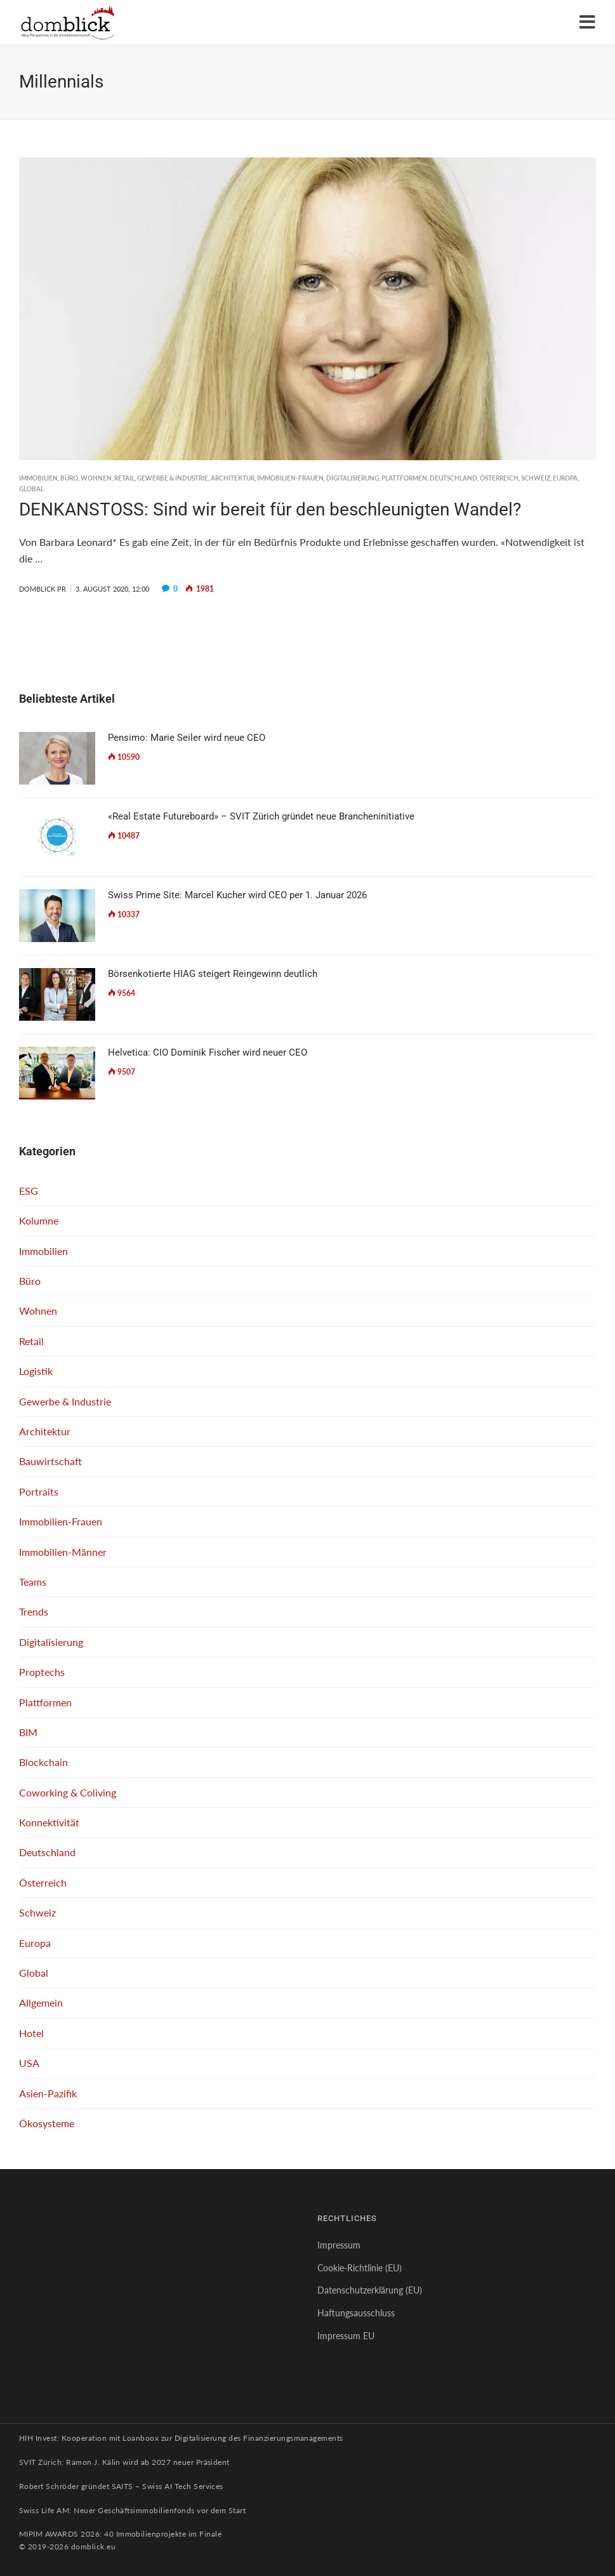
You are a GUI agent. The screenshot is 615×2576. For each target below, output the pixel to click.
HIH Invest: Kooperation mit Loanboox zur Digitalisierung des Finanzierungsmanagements (181, 2438)
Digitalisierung (352, 478)
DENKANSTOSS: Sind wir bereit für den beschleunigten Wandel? (270, 509)
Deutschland (453, 478)
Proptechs (42, 1672)
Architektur (233, 478)
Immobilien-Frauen (290, 478)
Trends (33, 1611)
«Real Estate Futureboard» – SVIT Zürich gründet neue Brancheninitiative (261, 816)
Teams (32, 1582)
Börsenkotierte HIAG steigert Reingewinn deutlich (212, 973)
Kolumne (38, 1220)
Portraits (38, 1491)
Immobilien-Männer (63, 1552)
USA (29, 2063)
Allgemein (41, 2002)
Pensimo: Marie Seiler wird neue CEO (186, 737)
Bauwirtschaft (50, 1461)
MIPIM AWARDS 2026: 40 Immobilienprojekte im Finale (120, 2534)
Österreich (499, 478)
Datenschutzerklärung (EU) (369, 2290)
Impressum (338, 2245)
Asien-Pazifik (48, 2093)
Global (31, 489)
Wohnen (96, 478)
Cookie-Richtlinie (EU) (359, 2267)
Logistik (36, 1371)
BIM (28, 1732)
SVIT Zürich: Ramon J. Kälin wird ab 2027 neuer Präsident (124, 2462)
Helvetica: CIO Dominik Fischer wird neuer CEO (207, 1052)
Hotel (31, 2033)
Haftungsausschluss (356, 2312)
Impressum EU (345, 2335)
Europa (565, 478)
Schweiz (535, 478)
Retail (124, 478)
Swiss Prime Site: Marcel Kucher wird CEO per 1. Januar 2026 (237, 895)
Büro (69, 478)
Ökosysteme (46, 2123)
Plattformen (404, 478)
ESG (28, 1191)
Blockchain (43, 1762)
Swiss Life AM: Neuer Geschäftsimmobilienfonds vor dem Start (132, 2510)
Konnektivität (49, 1822)
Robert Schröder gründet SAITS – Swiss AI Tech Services (121, 2486)
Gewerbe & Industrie (172, 478)
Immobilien (38, 478)
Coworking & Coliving (67, 1792)
